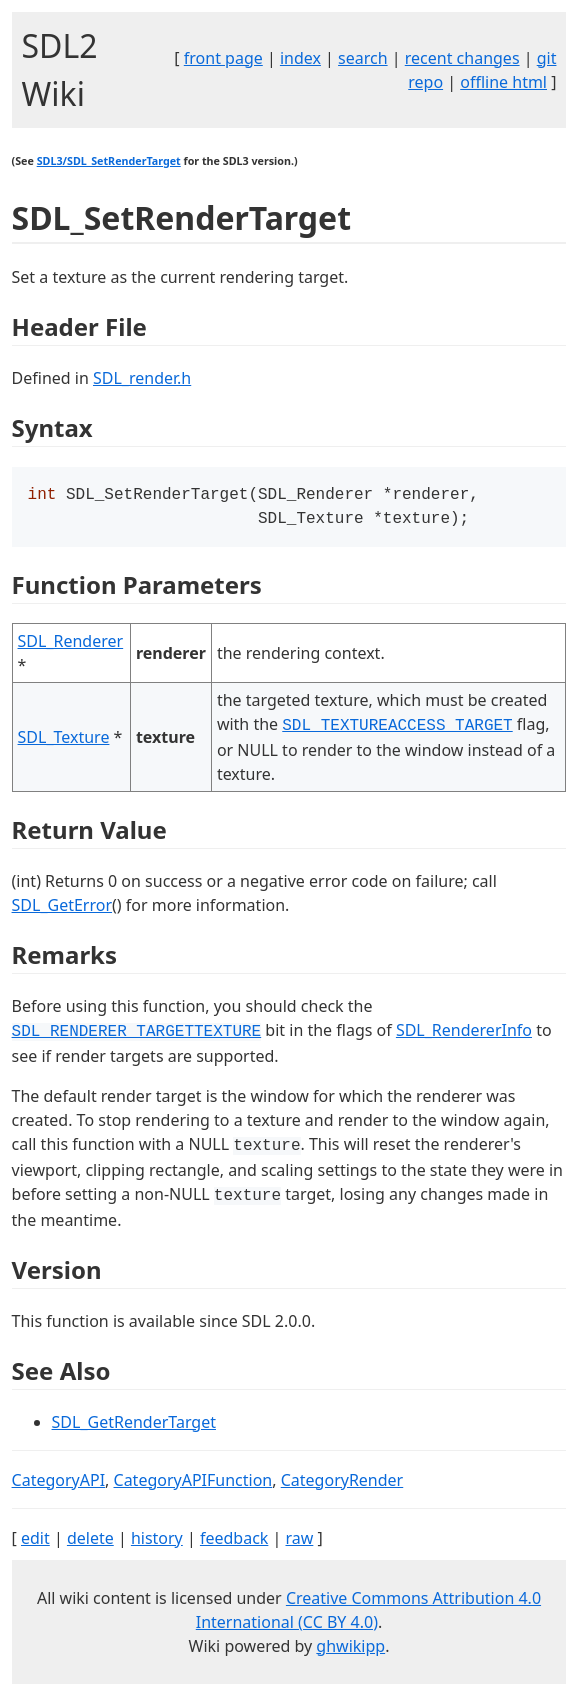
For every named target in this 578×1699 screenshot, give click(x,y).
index (300, 58)
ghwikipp (350, 1650)
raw (300, 1542)
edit (35, 1542)
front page (223, 58)
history (157, 1542)
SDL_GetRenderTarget (134, 1426)
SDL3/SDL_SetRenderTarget (109, 161)
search (363, 58)
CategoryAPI (59, 1484)
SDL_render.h (142, 378)
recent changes (462, 58)
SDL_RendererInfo (464, 1034)
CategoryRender (342, 1484)
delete (90, 1542)
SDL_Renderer (71, 645)
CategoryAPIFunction (193, 1484)
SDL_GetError (62, 909)
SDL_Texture (64, 741)
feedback (234, 1542)
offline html (503, 82)
